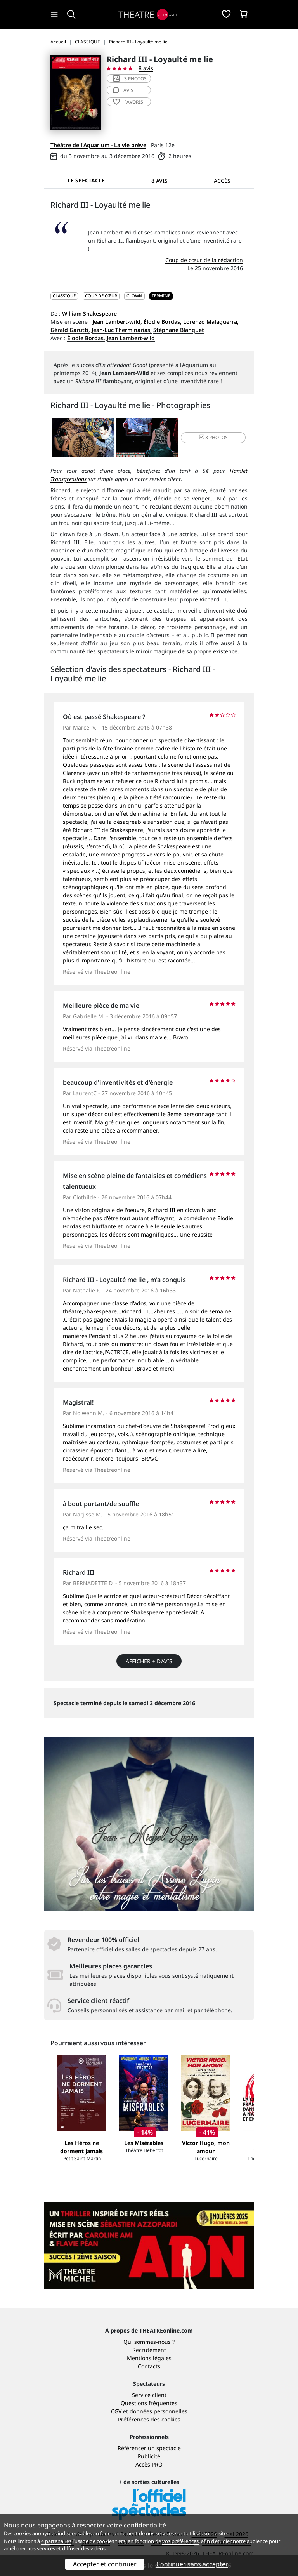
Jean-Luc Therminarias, (122, 330)
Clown (134, 296)
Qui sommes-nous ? (149, 2341)
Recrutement (149, 2350)
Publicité (149, 2456)
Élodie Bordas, (163, 321)
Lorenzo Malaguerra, (211, 321)
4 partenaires (56, 2541)
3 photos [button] (213, 437)
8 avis (146, 68)
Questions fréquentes (149, 2403)
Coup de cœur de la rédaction (204, 260)
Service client (149, 2395)
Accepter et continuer (105, 2564)
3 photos (130, 78)
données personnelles (158, 2411)
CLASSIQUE (64, 296)
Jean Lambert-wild (131, 338)
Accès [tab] (222, 180)
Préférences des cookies (149, 2419)
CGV (116, 2411)
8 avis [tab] (159, 180)
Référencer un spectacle (149, 2448)
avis (123, 90)
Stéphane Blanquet (178, 330)
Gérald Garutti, (70, 330)
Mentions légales (149, 2358)
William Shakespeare (89, 313)
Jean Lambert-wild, (117, 321)
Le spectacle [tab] (86, 180)
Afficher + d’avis (149, 1661)
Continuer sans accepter (192, 2564)
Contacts (149, 2366)
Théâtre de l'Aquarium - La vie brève (98, 145)
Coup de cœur (101, 296)
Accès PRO (149, 2464)
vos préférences (180, 2541)
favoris (128, 102)
